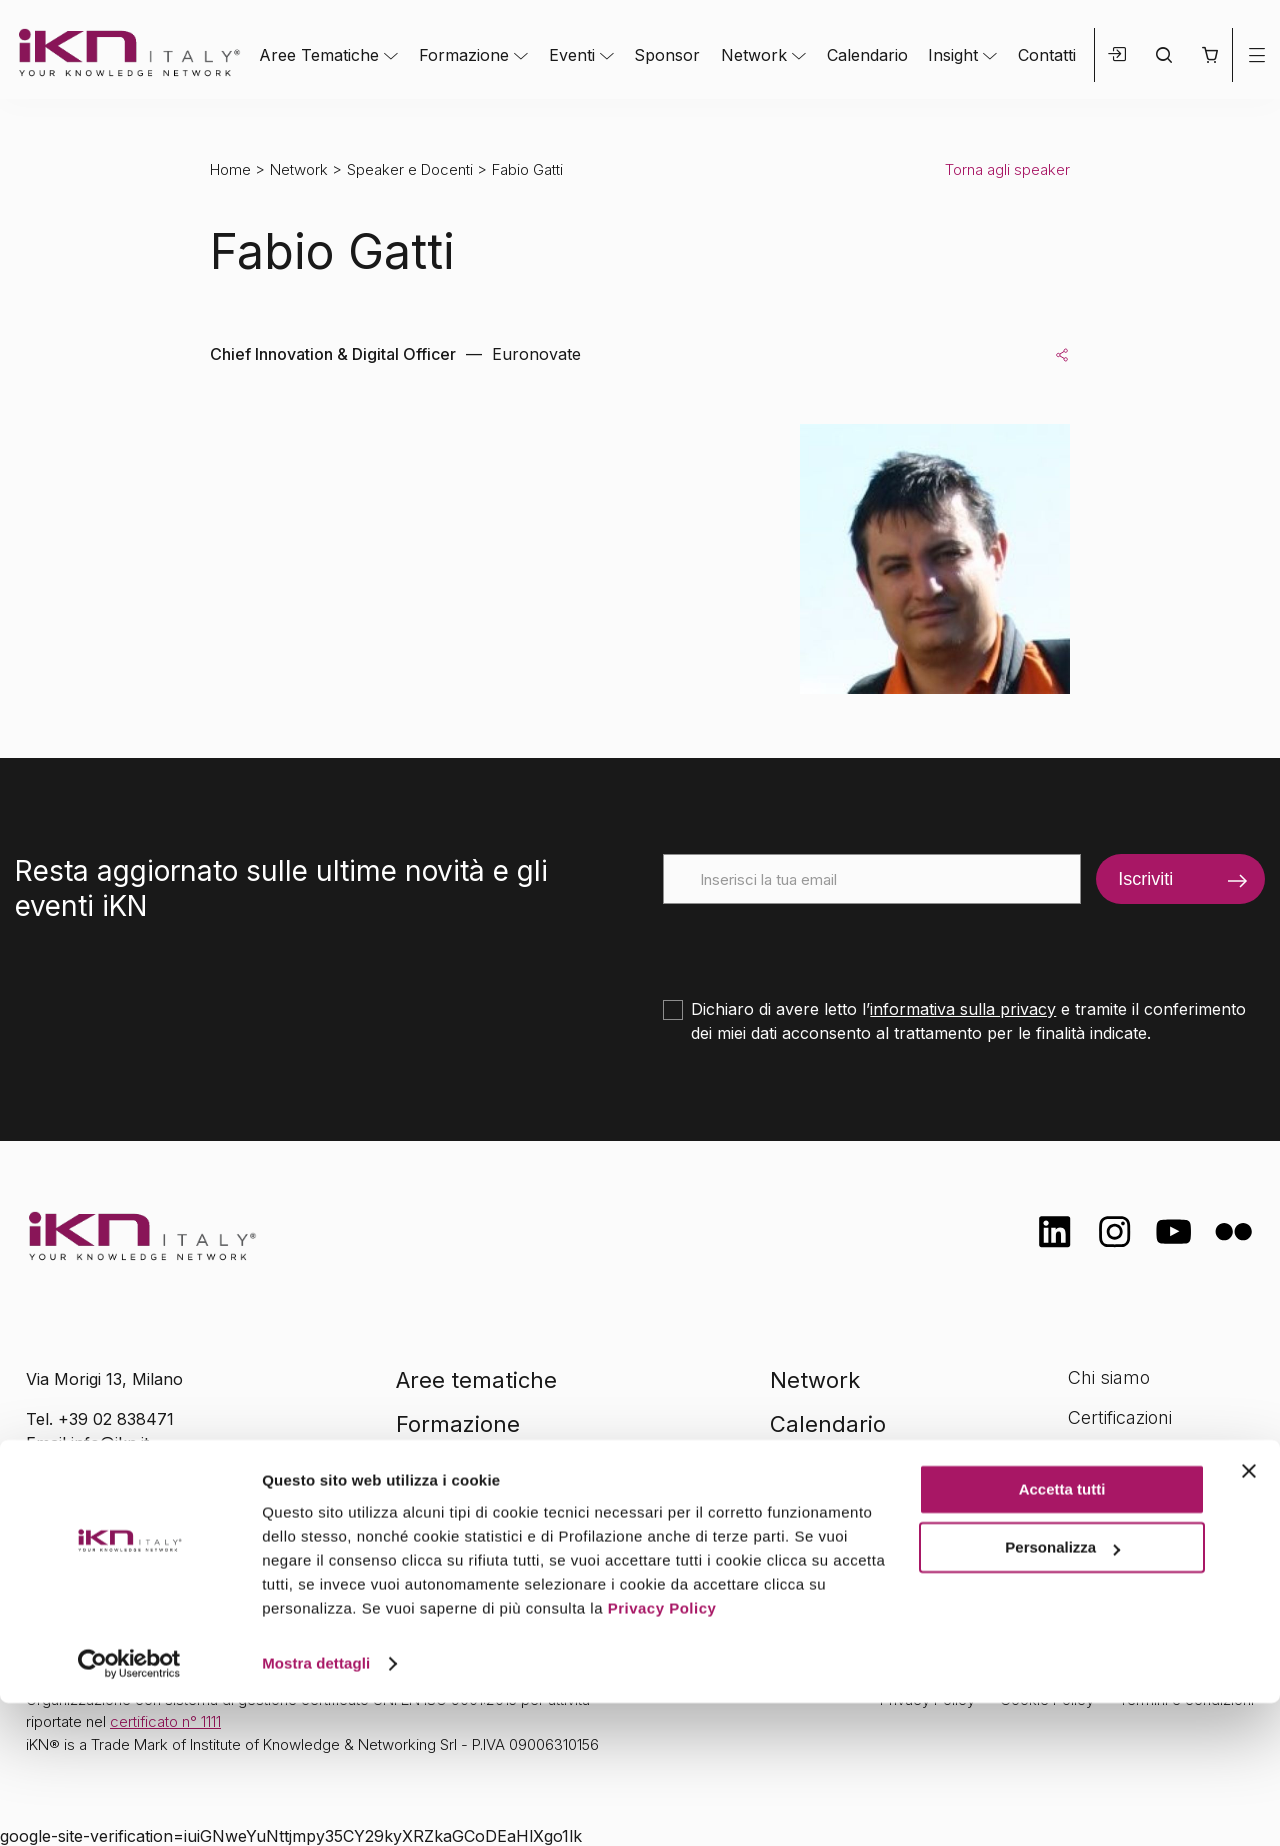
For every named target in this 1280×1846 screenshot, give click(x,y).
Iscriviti (1145, 879)
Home (230, 169)
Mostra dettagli (316, 1806)
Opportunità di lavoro (1155, 1496)
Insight (953, 55)
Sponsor (667, 55)
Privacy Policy (662, 1751)
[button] (1209, 55)
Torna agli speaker (1007, 169)
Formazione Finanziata (1161, 1456)
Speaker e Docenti (410, 169)
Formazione (464, 55)
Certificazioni (1120, 1417)
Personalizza (1062, 1690)
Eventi (572, 55)
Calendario (867, 55)
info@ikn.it (110, 1443)
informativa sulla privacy (963, 1009)
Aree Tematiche (319, 55)
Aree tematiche (476, 1380)
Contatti (1047, 55)
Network (754, 55)
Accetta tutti (1062, 1632)
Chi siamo (1109, 1377)
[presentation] (815, 943)
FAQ (1085, 1535)
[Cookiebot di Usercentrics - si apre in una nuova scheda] (129, 1807)
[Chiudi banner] (1249, 1614)
